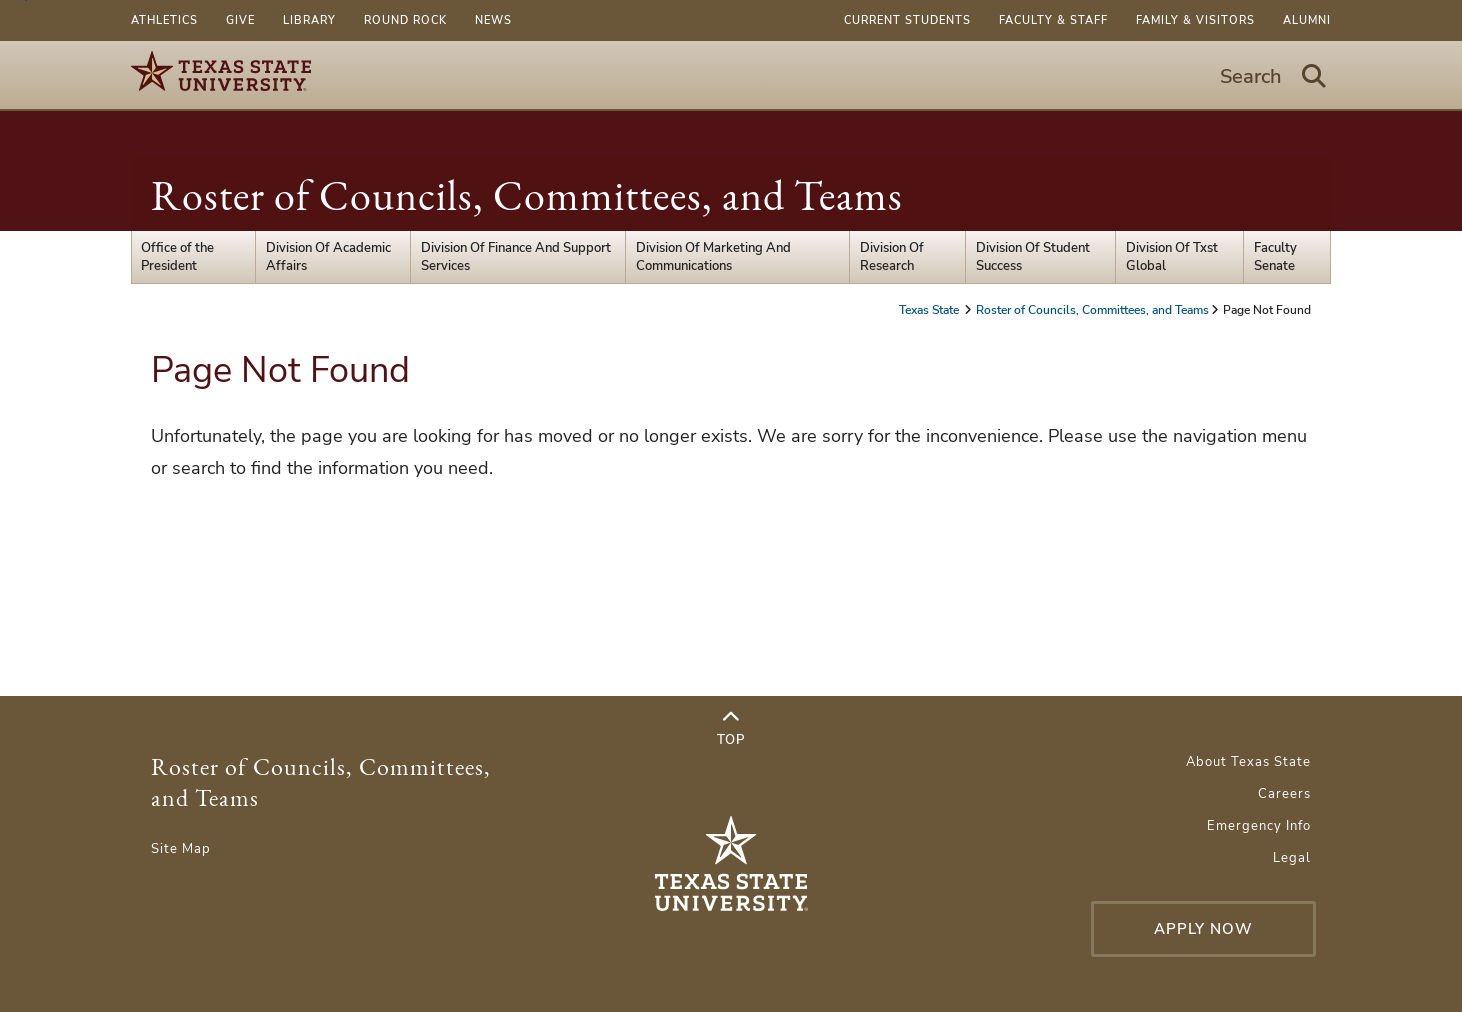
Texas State (930, 310)
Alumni (1307, 20)
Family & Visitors (1195, 20)
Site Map (181, 849)
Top (731, 729)
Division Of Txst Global (1172, 257)
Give (240, 20)
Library (309, 20)
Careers (1284, 794)
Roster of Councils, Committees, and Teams (527, 195)
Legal (1292, 858)
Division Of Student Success (1033, 257)
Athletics (164, 20)
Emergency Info (1259, 826)
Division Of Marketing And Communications (713, 257)
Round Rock (405, 20)
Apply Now (1203, 929)
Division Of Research (892, 257)
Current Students (907, 20)
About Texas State (1248, 762)
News (493, 20)
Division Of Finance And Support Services (516, 257)
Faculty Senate (1275, 257)
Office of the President (177, 257)
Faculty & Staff (1053, 20)
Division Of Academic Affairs (328, 257)
